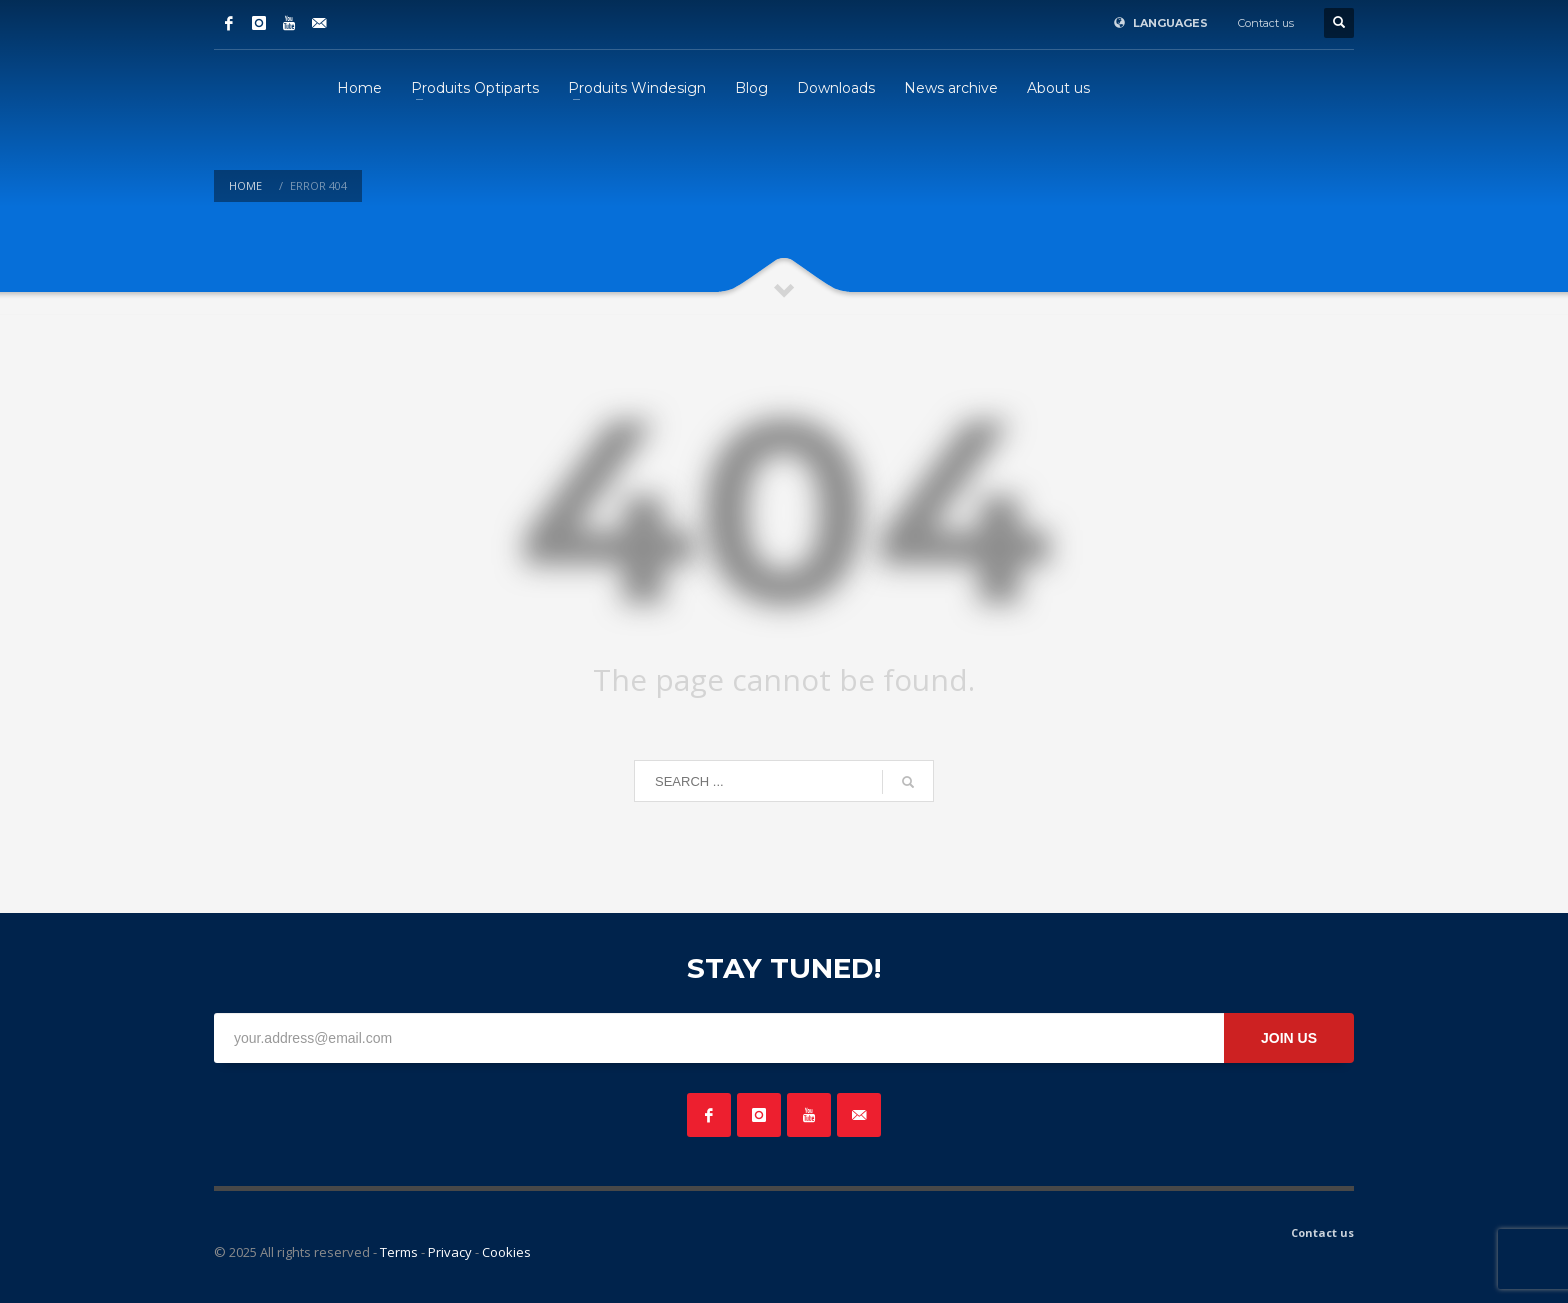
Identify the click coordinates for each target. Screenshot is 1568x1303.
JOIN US (1289, 1038)
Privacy (450, 1252)
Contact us (1266, 23)
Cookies (506, 1252)
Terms (399, 1252)
